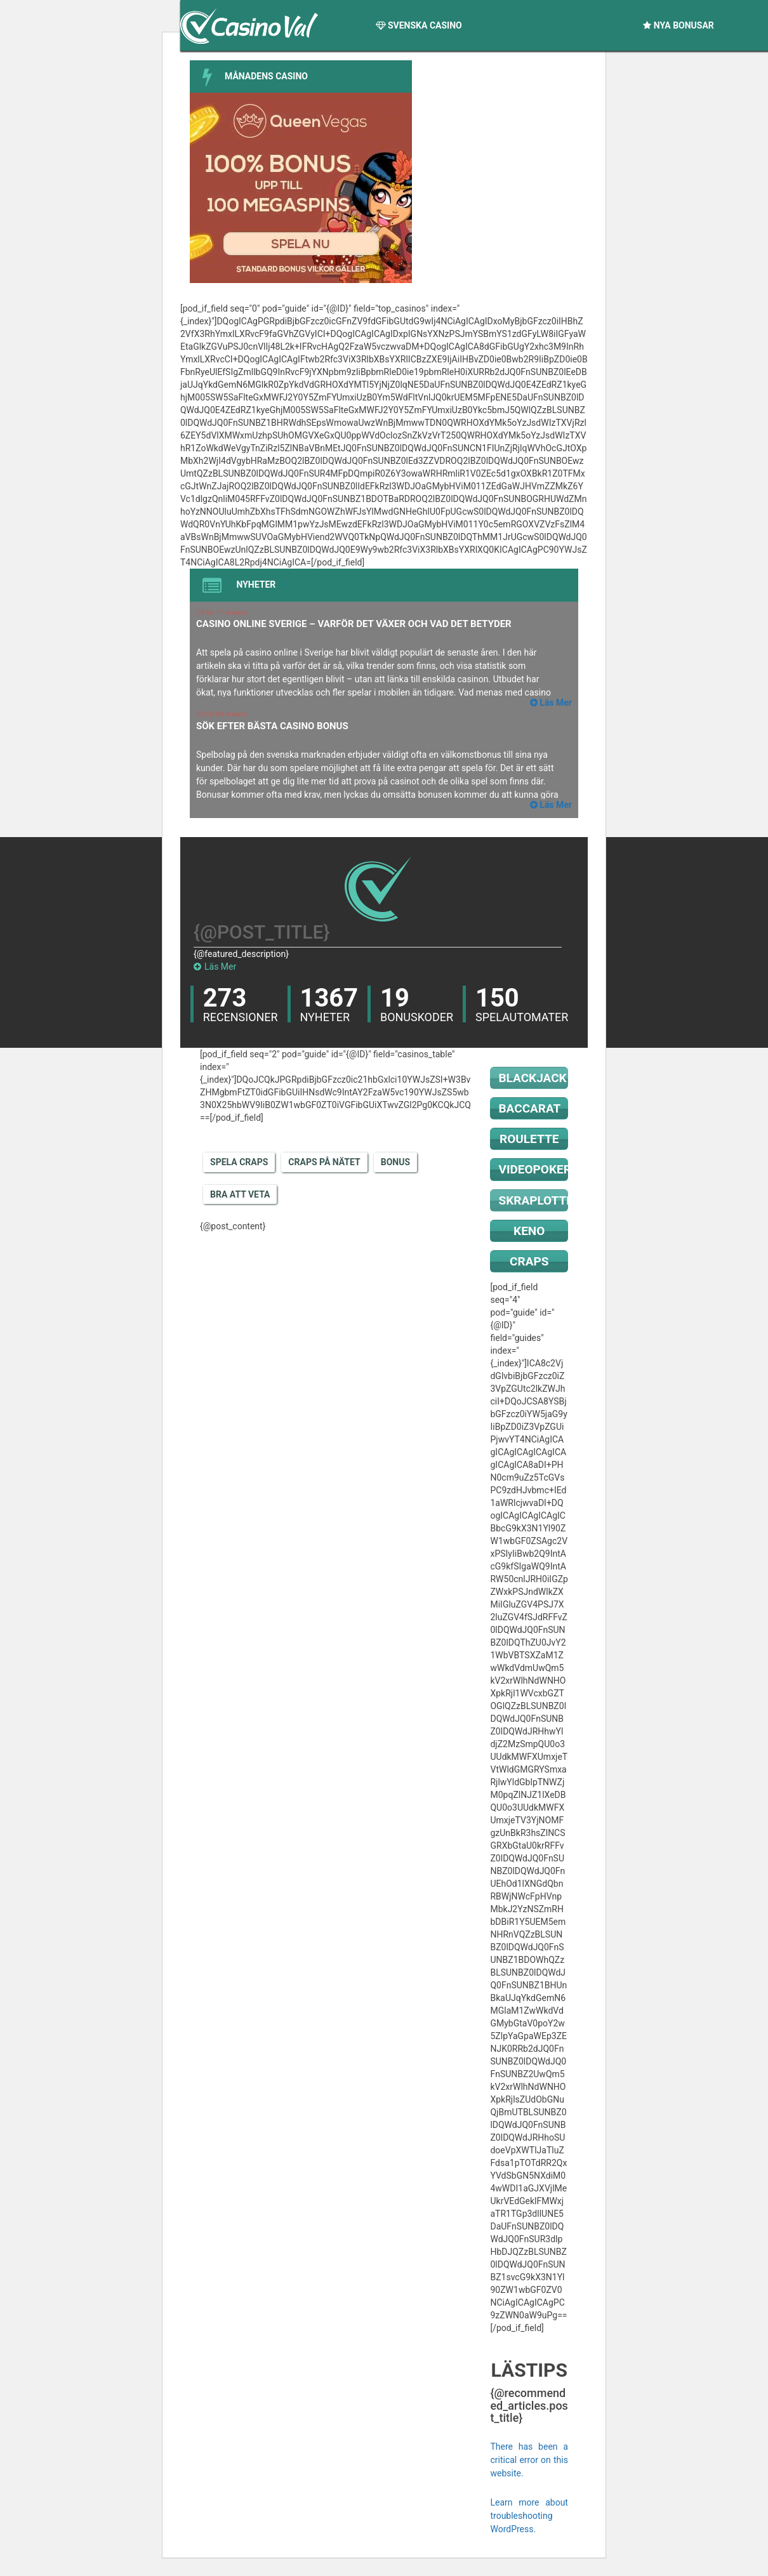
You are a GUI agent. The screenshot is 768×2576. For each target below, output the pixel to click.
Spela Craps (239, 1162)
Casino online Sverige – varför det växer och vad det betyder (354, 624)
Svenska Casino (419, 25)
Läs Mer (215, 966)
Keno (529, 1231)
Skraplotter (532, 1200)
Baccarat (529, 1108)
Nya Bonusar (678, 25)
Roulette (529, 1139)
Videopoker (532, 1169)
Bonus (395, 1162)
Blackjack (532, 1078)
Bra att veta (240, 1194)
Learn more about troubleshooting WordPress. (528, 2515)
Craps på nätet (324, 1162)
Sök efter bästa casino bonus (272, 726)
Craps (529, 1261)
